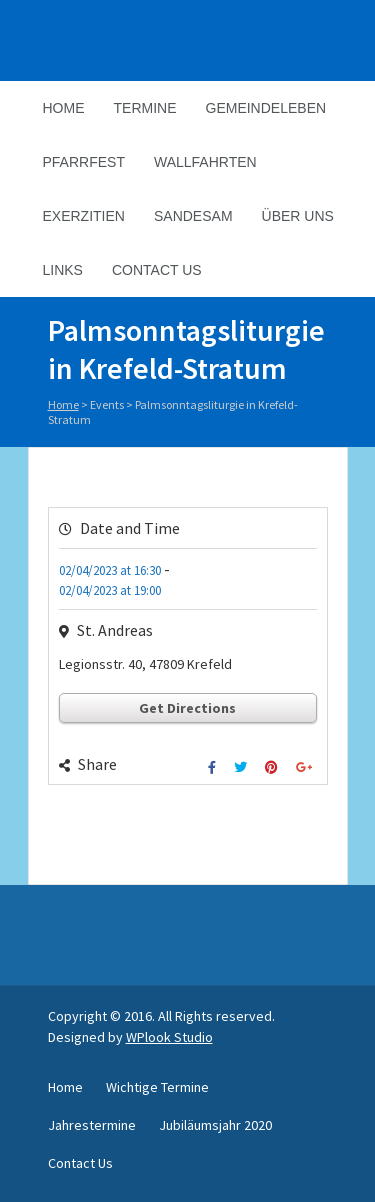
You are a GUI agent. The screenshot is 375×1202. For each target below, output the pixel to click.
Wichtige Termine (157, 1087)
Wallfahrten (205, 162)
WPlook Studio (169, 1037)
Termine (145, 108)
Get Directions (187, 708)
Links (63, 270)
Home (64, 108)
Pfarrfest (84, 162)
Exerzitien (84, 216)
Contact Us (157, 270)
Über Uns (298, 216)
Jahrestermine (92, 1125)
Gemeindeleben (266, 108)
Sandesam (193, 216)
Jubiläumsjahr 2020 (215, 1125)
